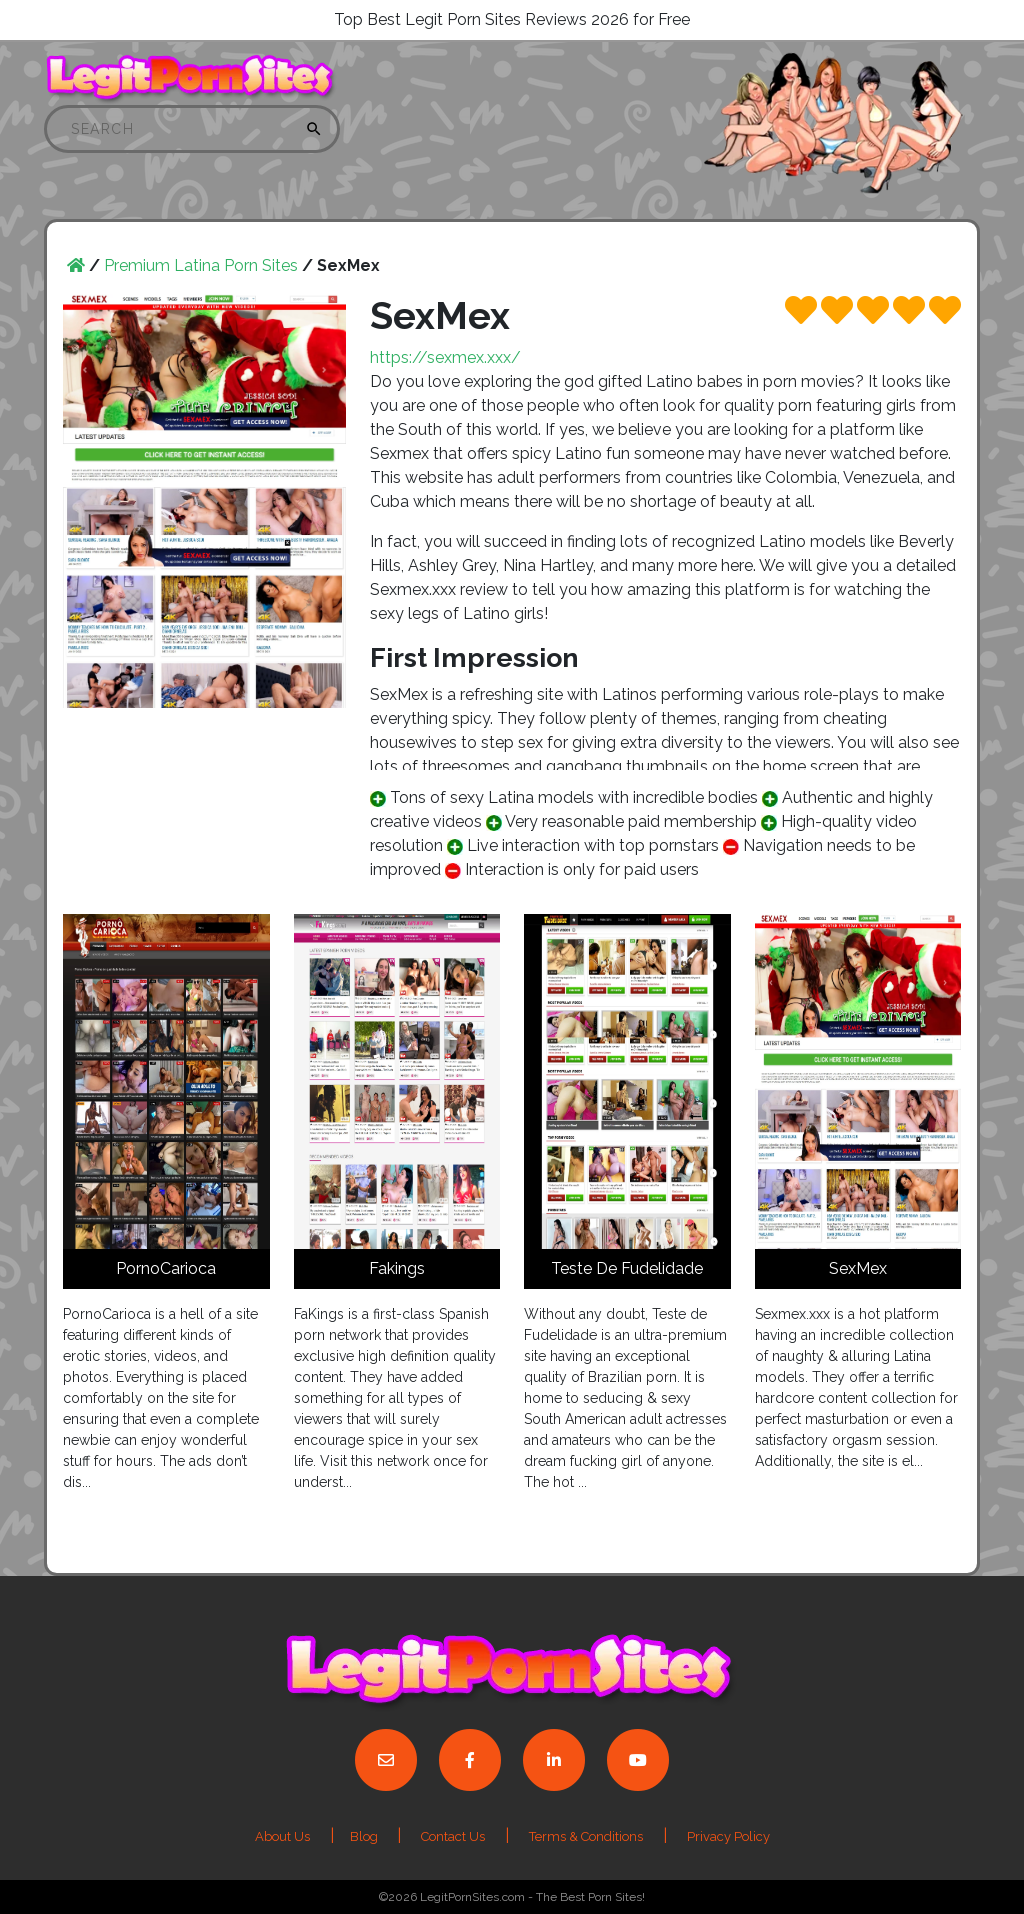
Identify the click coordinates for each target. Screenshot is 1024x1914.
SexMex (858, 1268)
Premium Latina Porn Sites (201, 265)
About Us (282, 1836)
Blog (365, 1836)
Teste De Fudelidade (627, 1268)
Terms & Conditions (586, 1836)
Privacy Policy (728, 1836)
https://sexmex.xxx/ (445, 357)
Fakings (397, 1268)
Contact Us (453, 1836)
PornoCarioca (166, 1268)
